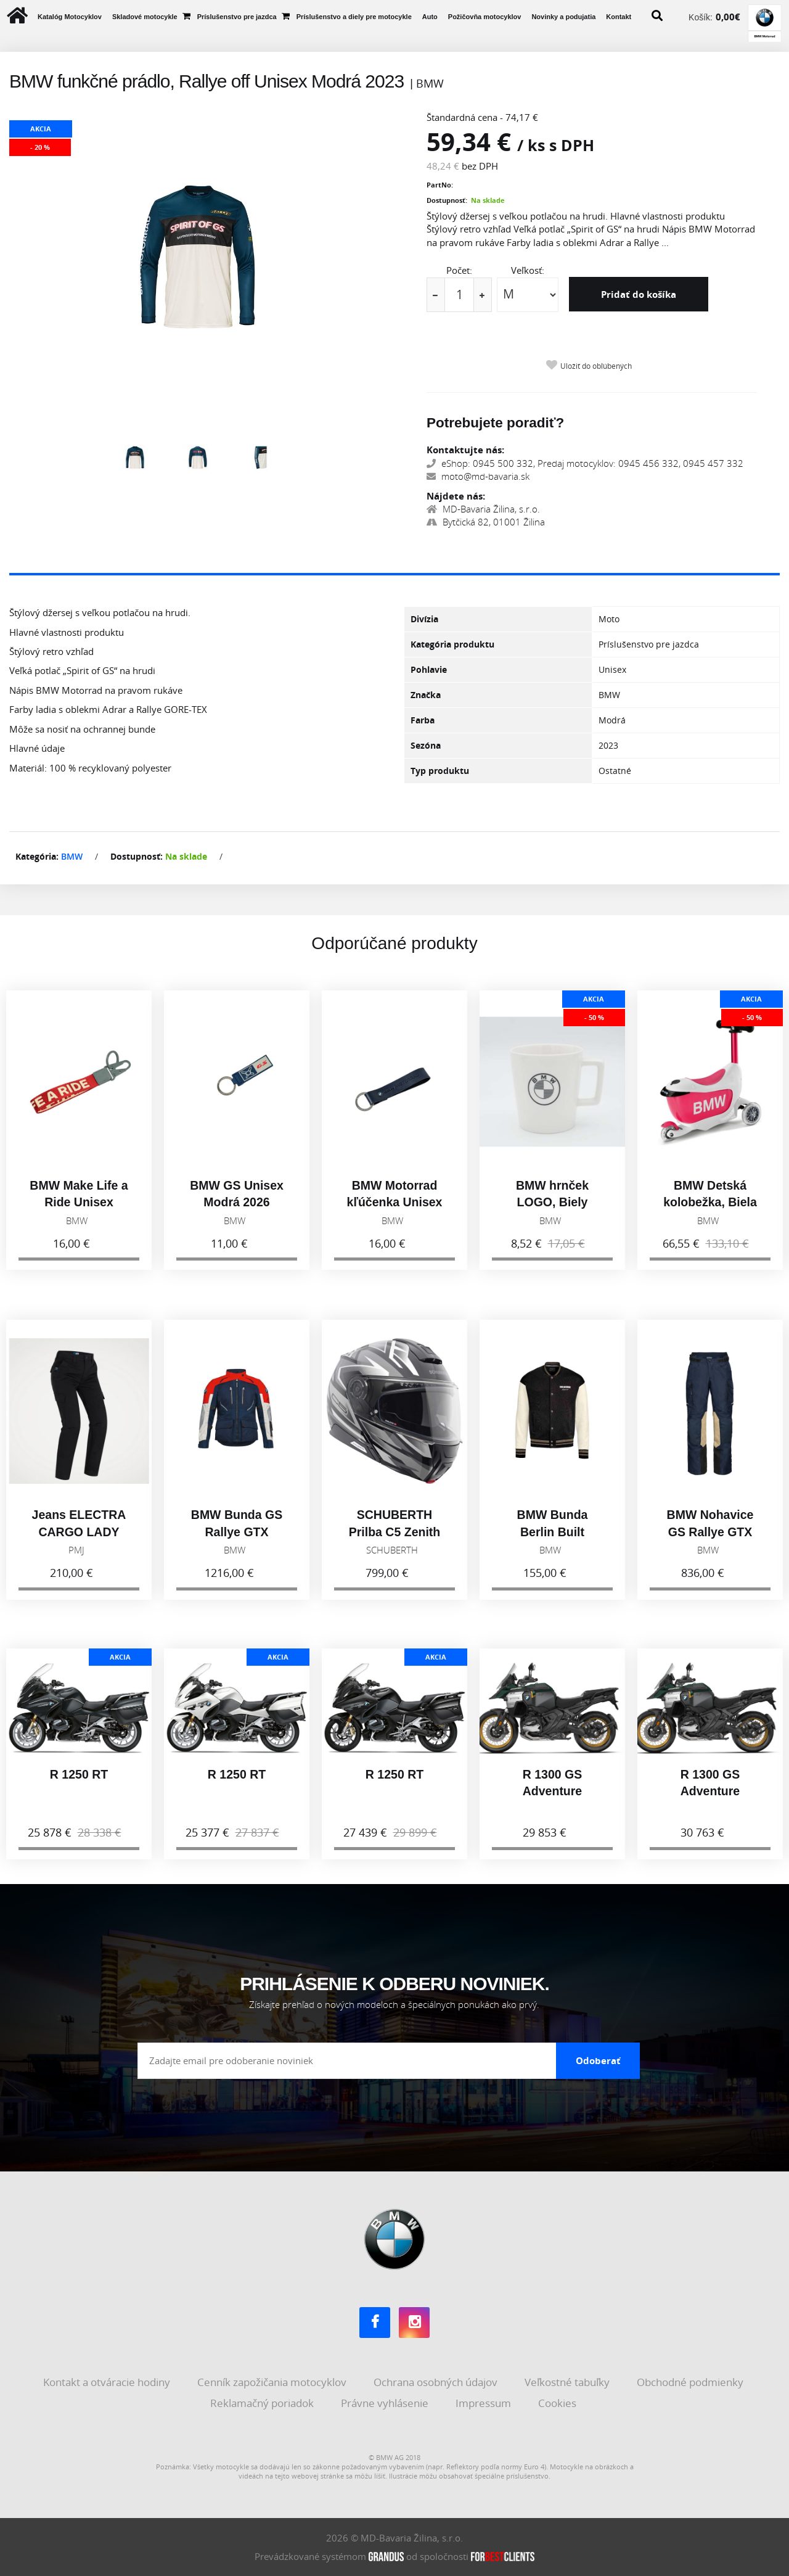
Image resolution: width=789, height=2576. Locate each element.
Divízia (424, 619)
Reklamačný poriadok (263, 2402)
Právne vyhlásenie (386, 2402)
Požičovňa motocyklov (484, 16)
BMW (72, 856)
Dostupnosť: (447, 200)
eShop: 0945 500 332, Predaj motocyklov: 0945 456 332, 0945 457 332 (585, 463)
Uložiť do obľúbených (596, 366)
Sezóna (426, 745)
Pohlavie (429, 669)
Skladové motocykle (145, 16)
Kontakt (618, 16)
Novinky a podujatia (563, 16)
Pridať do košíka (639, 294)
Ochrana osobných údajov (437, 2382)
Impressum (484, 2402)
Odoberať (598, 2060)
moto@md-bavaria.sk (478, 476)
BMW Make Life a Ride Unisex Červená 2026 (79, 1207)
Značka (426, 695)
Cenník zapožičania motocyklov (273, 2382)
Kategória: (37, 856)
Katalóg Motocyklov (70, 16)
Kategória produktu (452, 644)
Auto (430, 16)
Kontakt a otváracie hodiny (108, 2382)
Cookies (558, 2402)
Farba (423, 720)
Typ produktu (440, 770)
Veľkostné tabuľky (568, 2382)
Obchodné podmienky (691, 2382)
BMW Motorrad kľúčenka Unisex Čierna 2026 (395, 1207)
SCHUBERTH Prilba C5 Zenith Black (394, 1536)
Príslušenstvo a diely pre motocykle (354, 16)
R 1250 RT (79, 1779)
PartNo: (440, 184)
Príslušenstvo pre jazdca (237, 16)
